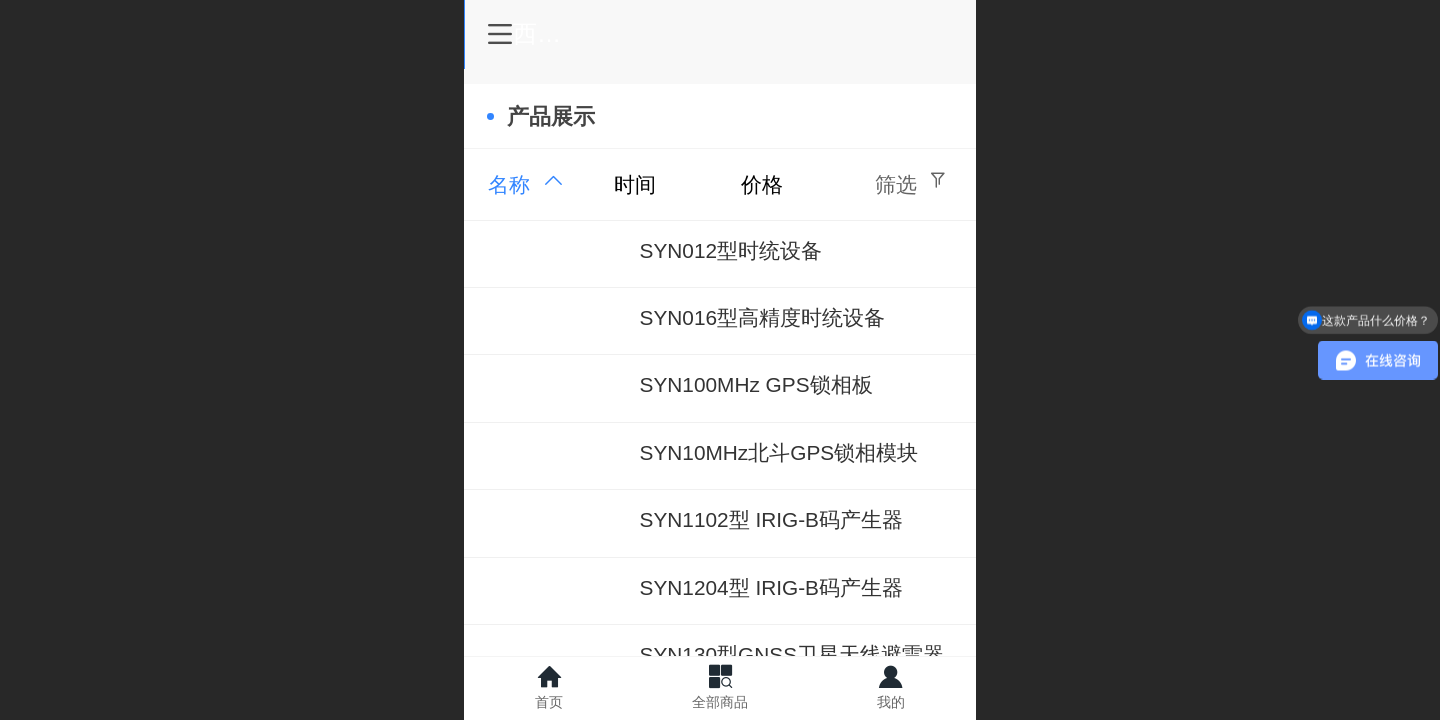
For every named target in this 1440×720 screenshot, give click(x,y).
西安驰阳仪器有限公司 (750, 33)
